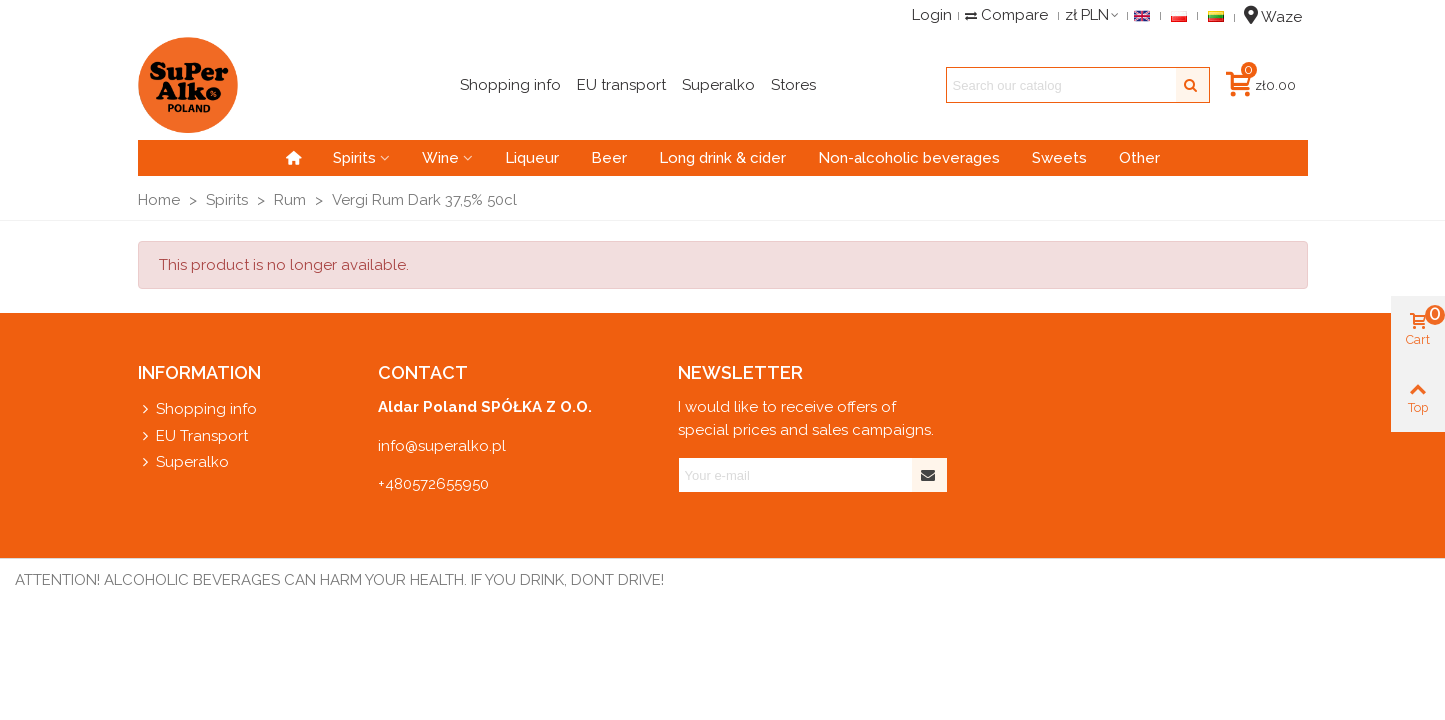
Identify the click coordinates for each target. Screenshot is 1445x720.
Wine (440, 158)
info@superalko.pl (442, 446)
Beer (609, 158)
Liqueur (532, 158)
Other (1139, 158)
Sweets (1059, 158)
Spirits (354, 158)
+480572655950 (433, 484)
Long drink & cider (722, 158)
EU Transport (193, 436)
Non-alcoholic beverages (909, 158)
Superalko (183, 462)
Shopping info (197, 409)
